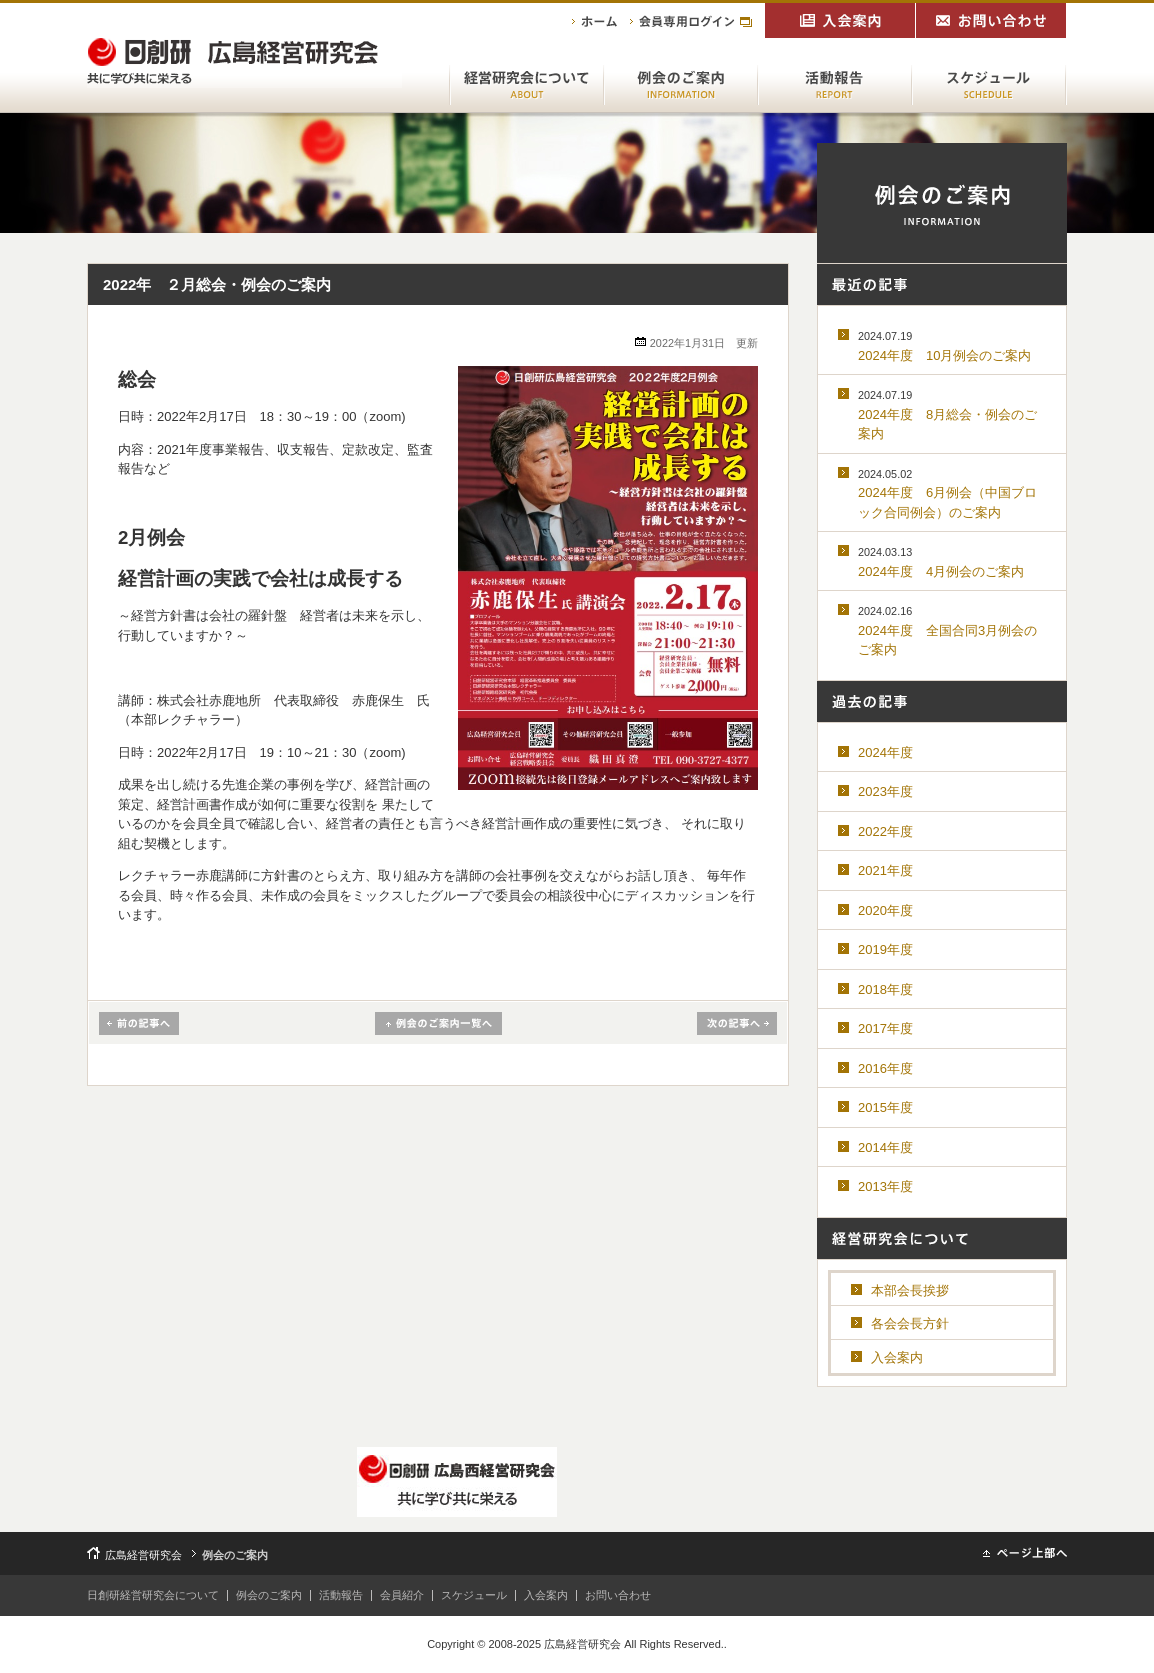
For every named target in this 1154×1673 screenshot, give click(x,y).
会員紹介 (402, 1595)
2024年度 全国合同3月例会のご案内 (947, 631)
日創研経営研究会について (153, 1595)
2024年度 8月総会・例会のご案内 (947, 415)
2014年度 (885, 1147)
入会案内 (897, 1357)
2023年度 (885, 791)
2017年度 (885, 1028)
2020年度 (885, 910)
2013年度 (885, 1186)
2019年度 (885, 949)
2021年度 (885, 870)
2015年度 (885, 1107)
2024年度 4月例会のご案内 (941, 562)
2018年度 (885, 989)
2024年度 (885, 752)
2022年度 (885, 831)
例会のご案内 (269, 1595)
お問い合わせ (618, 1595)
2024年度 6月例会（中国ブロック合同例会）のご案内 (947, 494)
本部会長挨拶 (910, 1290)
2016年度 (885, 1068)
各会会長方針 (910, 1323)
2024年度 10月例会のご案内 (944, 346)
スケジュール (474, 1595)
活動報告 (341, 1595)
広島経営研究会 (143, 1555)
